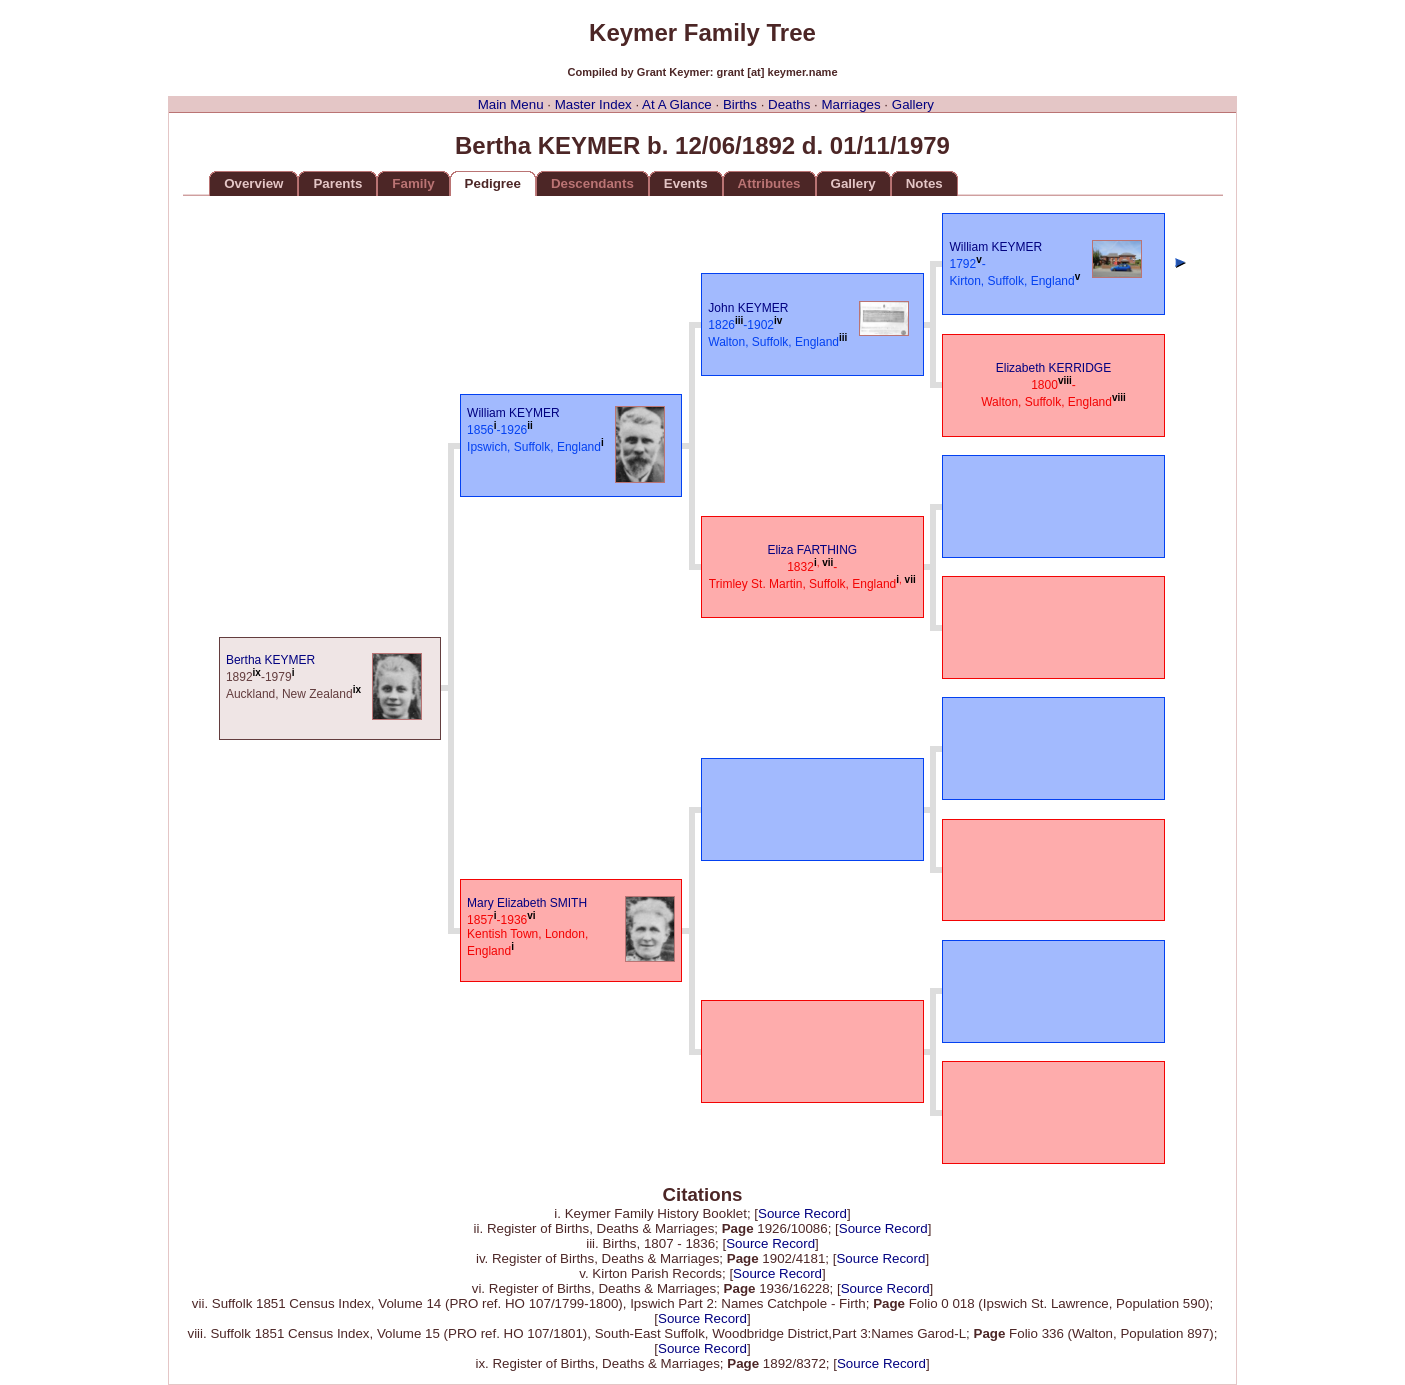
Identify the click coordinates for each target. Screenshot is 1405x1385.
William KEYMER (513, 413)
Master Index (593, 104)
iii (739, 320)
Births (740, 104)
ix (257, 672)
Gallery (913, 104)
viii (1065, 380)
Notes (924, 183)
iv (778, 320)
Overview (253, 183)
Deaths (789, 104)
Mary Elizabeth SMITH (527, 903)
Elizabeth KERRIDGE (1053, 368)
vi (531, 915)
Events (686, 183)
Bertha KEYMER (270, 660)
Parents (337, 183)
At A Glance (677, 104)
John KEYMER (748, 308)
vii (827, 562)
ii (530, 425)
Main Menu (511, 104)
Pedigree (493, 183)
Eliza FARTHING (812, 550)
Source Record (802, 1213)
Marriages (850, 104)
